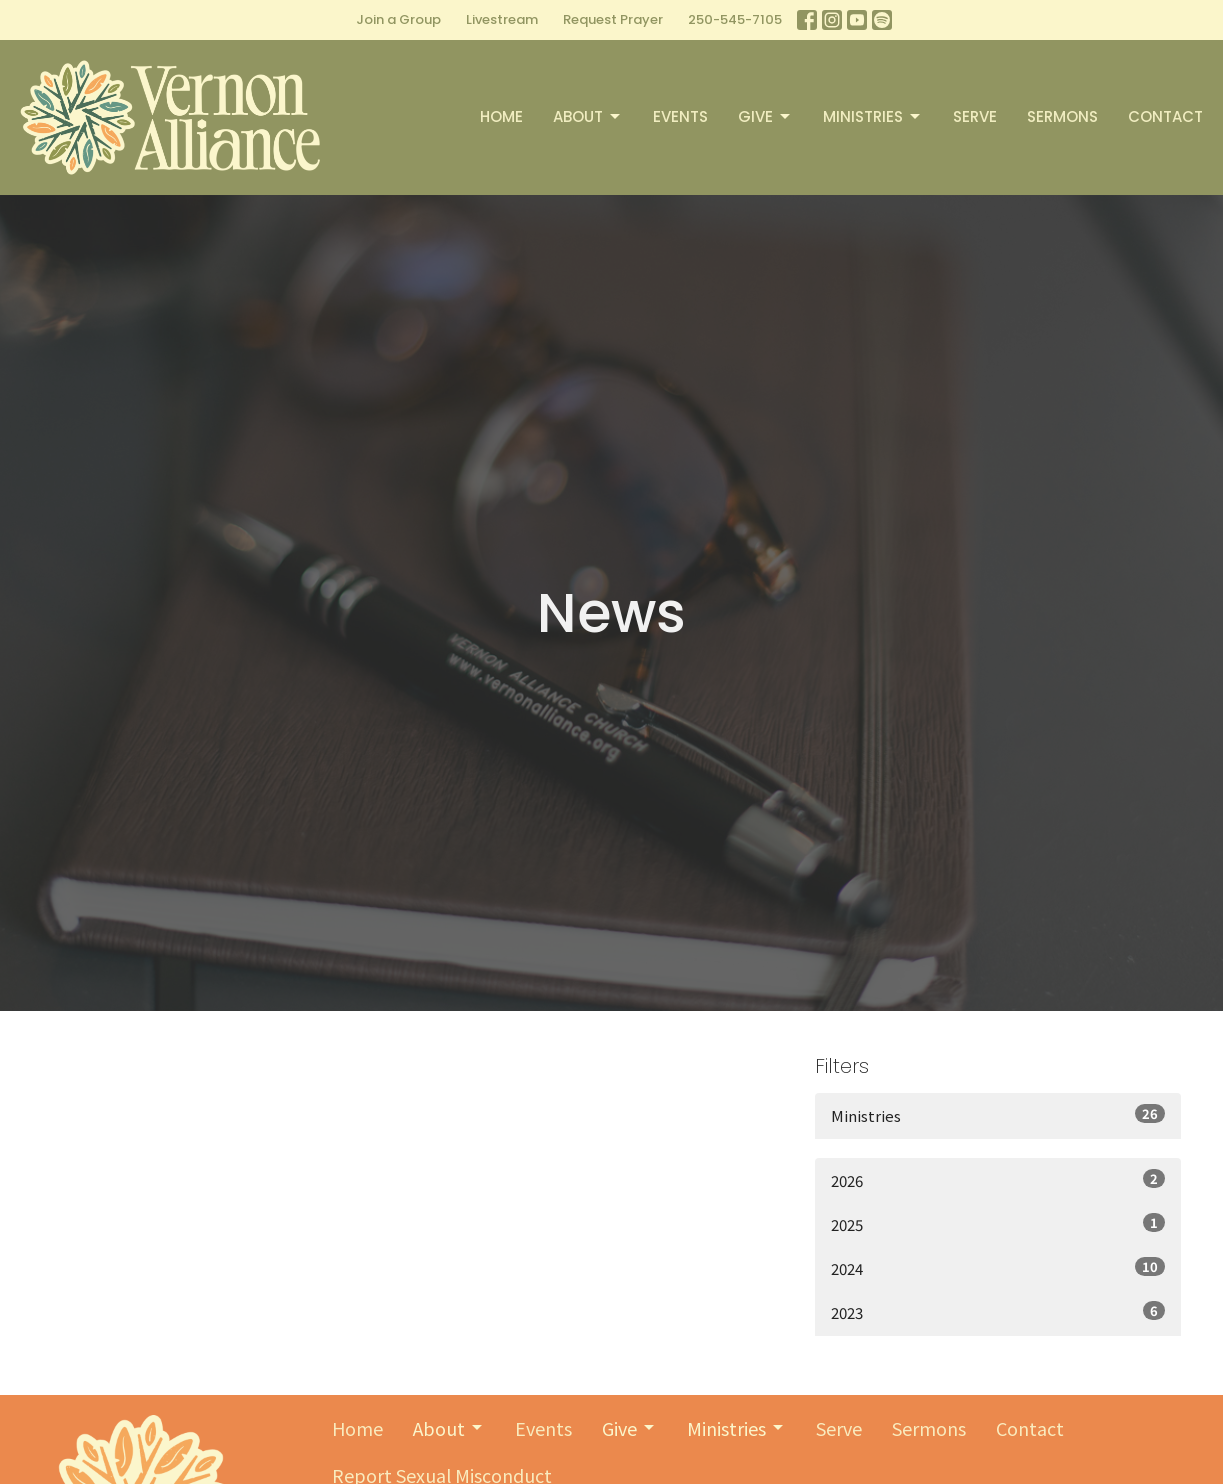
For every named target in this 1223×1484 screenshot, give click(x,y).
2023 (998, 1312)
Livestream (502, 19)
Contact (1165, 116)
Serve (975, 116)
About (588, 116)
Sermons (1062, 116)
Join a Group (398, 19)
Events (680, 116)
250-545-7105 (735, 19)
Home (501, 116)
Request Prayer (613, 19)
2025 (998, 1224)
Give (765, 116)
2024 (998, 1268)
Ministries (873, 116)
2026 (998, 1180)
